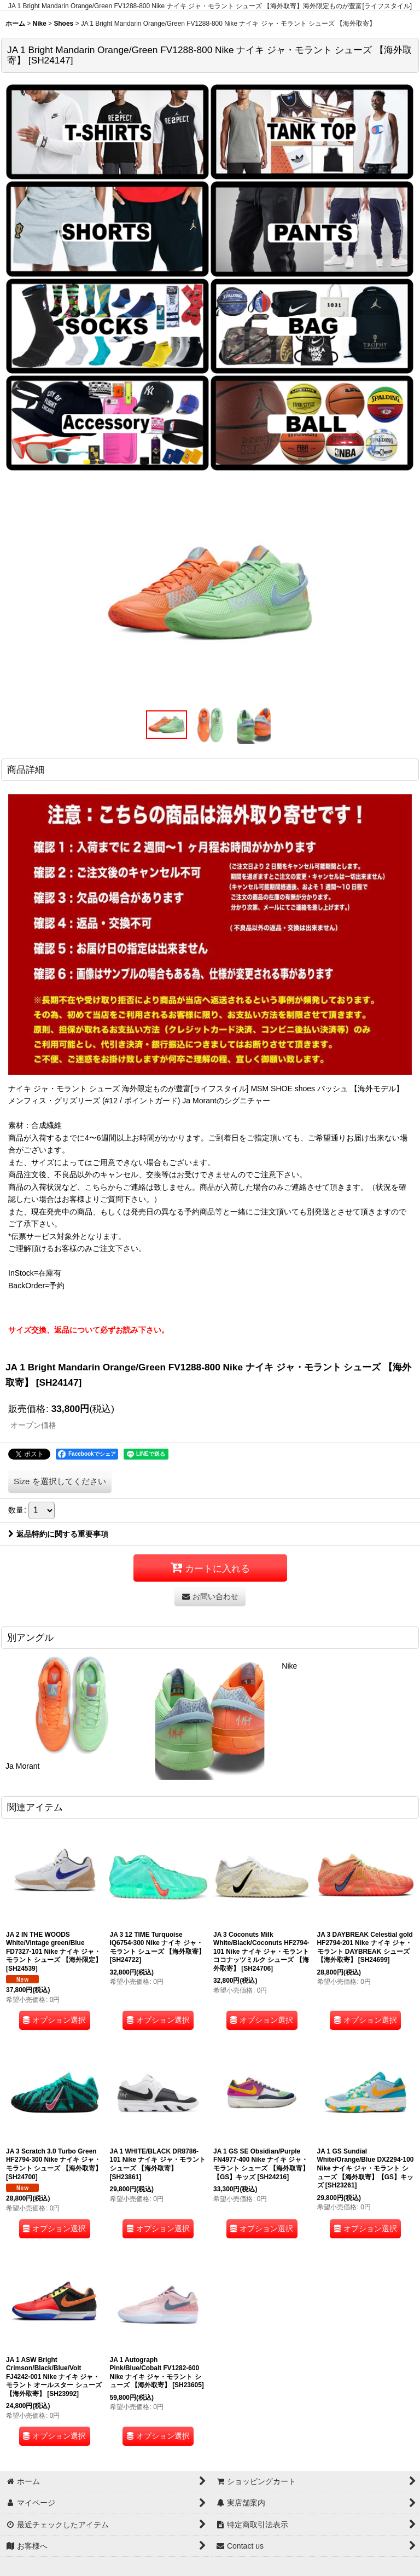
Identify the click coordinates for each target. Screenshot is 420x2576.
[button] (166, 724)
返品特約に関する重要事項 (58, 1534)
